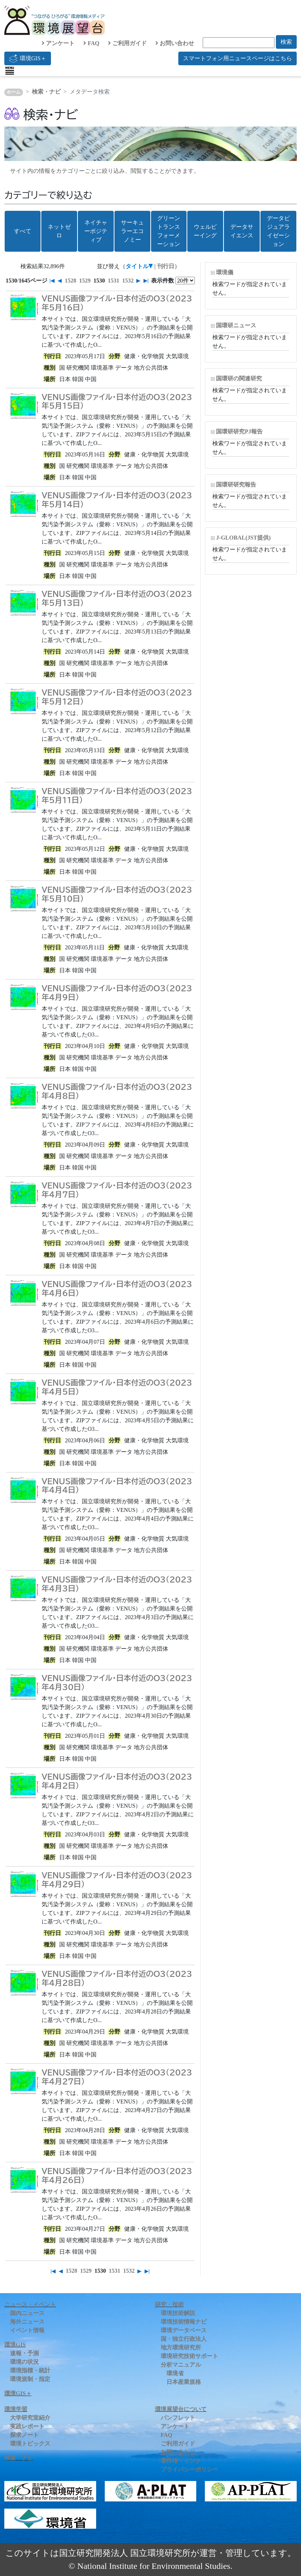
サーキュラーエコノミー (132, 231)
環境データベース (184, 2330)
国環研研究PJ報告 (239, 431)
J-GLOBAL (243, 538)
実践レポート (27, 2426)
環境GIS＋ (27, 58)
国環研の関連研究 (239, 378)
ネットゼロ (59, 231)
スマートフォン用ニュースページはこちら (237, 58)
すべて (22, 231)
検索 (286, 42)
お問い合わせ (174, 43)
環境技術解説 (178, 2313)
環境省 (175, 2373)
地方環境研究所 (181, 2347)
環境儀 (224, 272)
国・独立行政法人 (184, 2339)
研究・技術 (169, 2304)
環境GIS (15, 2345)
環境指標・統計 (30, 2370)
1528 (70, 280)
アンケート (58, 43)
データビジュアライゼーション (278, 231)
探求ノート (24, 2435)
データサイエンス (241, 231)
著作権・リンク (181, 2461)
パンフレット (178, 2418)
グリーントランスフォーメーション (168, 231)
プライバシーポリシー (189, 2469)
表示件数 (162, 280)
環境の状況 (24, 2362)
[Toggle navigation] (9, 70)
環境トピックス (30, 2443)
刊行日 (165, 266)
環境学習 (15, 2409)
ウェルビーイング (205, 231)
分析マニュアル (181, 2365)
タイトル (137, 266)
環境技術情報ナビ (184, 2322)
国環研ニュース (236, 325)
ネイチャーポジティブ (95, 231)
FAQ (91, 43)
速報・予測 (24, 2353)
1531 (113, 280)
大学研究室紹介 (30, 2418)
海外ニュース (27, 2322)
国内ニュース (27, 2313)
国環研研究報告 (236, 484)
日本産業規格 (183, 2382)
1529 (84, 280)
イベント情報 (27, 2330)
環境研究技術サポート (189, 2356)
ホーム (13, 92)
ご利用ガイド (127, 43)
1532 (127, 280)
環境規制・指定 (30, 2379)
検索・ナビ (46, 92)
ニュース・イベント (30, 2304)
